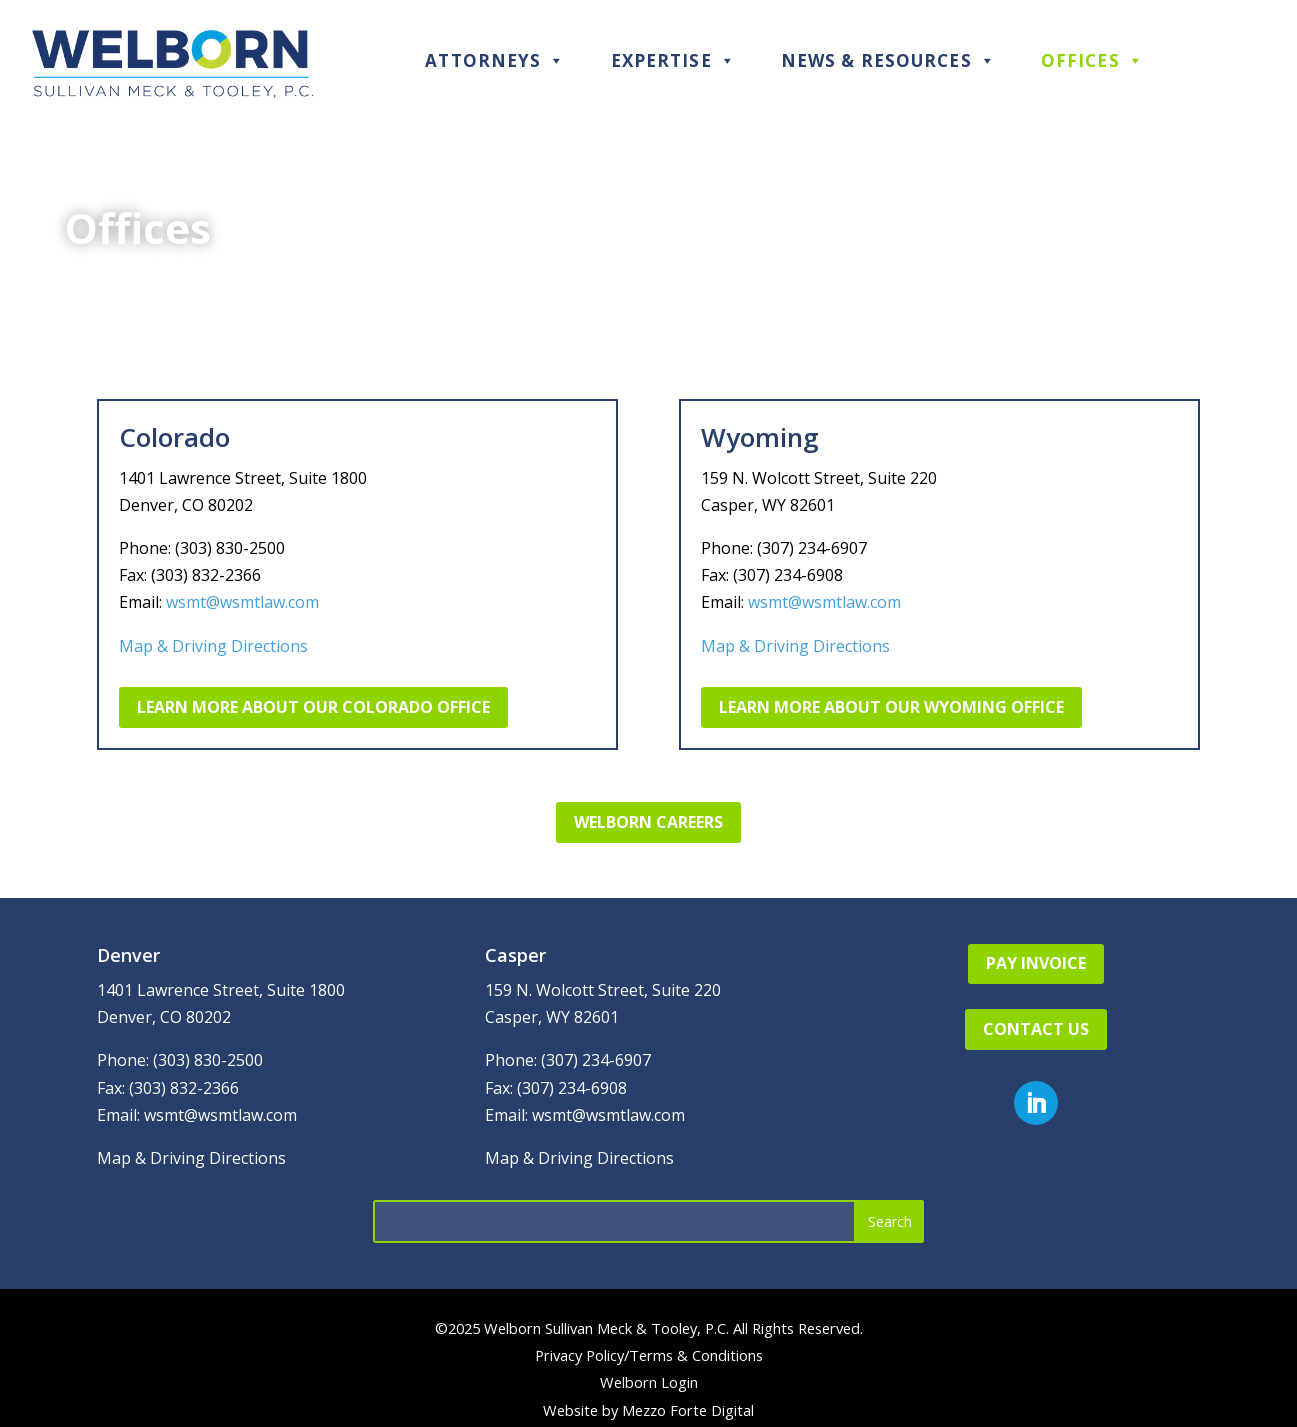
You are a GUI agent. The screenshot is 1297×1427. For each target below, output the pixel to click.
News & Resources (888, 60)
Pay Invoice (1036, 963)
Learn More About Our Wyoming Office (891, 707)
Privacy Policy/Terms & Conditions (649, 1355)
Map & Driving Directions (213, 646)
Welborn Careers (648, 822)
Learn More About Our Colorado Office (313, 707)
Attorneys (495, 60)
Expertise (673, 60)
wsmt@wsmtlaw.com (242, 602)
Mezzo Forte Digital (688, 1410)
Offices (1092, 60)
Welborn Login (649, 1382)
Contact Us (1036, 1029)
